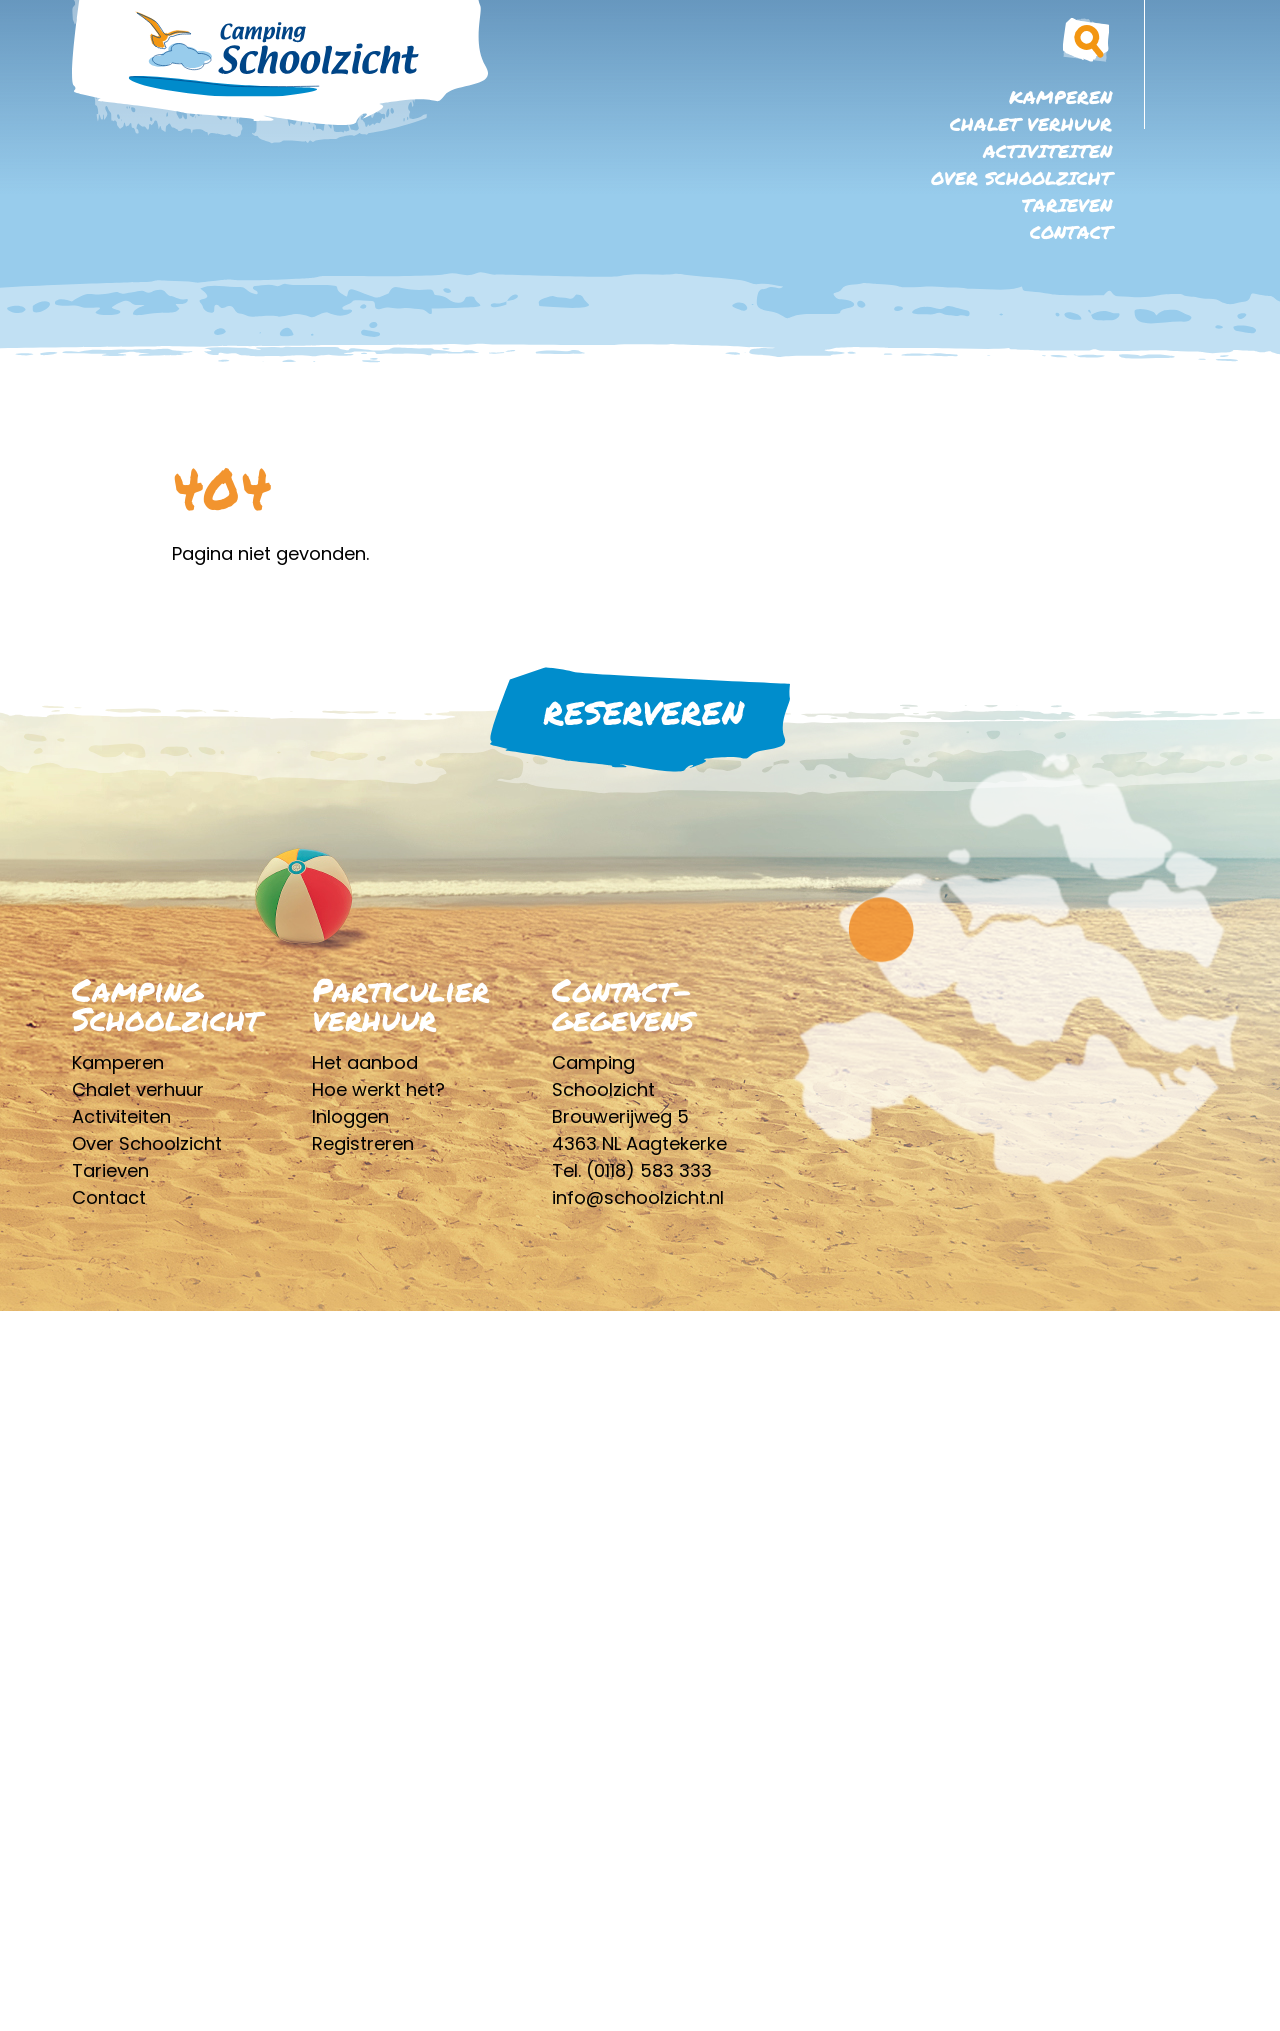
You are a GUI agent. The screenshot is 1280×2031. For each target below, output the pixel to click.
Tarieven (1067, 205)
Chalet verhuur (1031, 124)
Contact (1071, 232)
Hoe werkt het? (378, 1089)
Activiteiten (1047, 151)
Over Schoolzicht (1021, 178)
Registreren (363, 1143)
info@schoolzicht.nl (638, 1197)
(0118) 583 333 (649, 1170)
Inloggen (350, 1116)
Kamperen (1060, 97)
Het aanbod (365, 1062)
